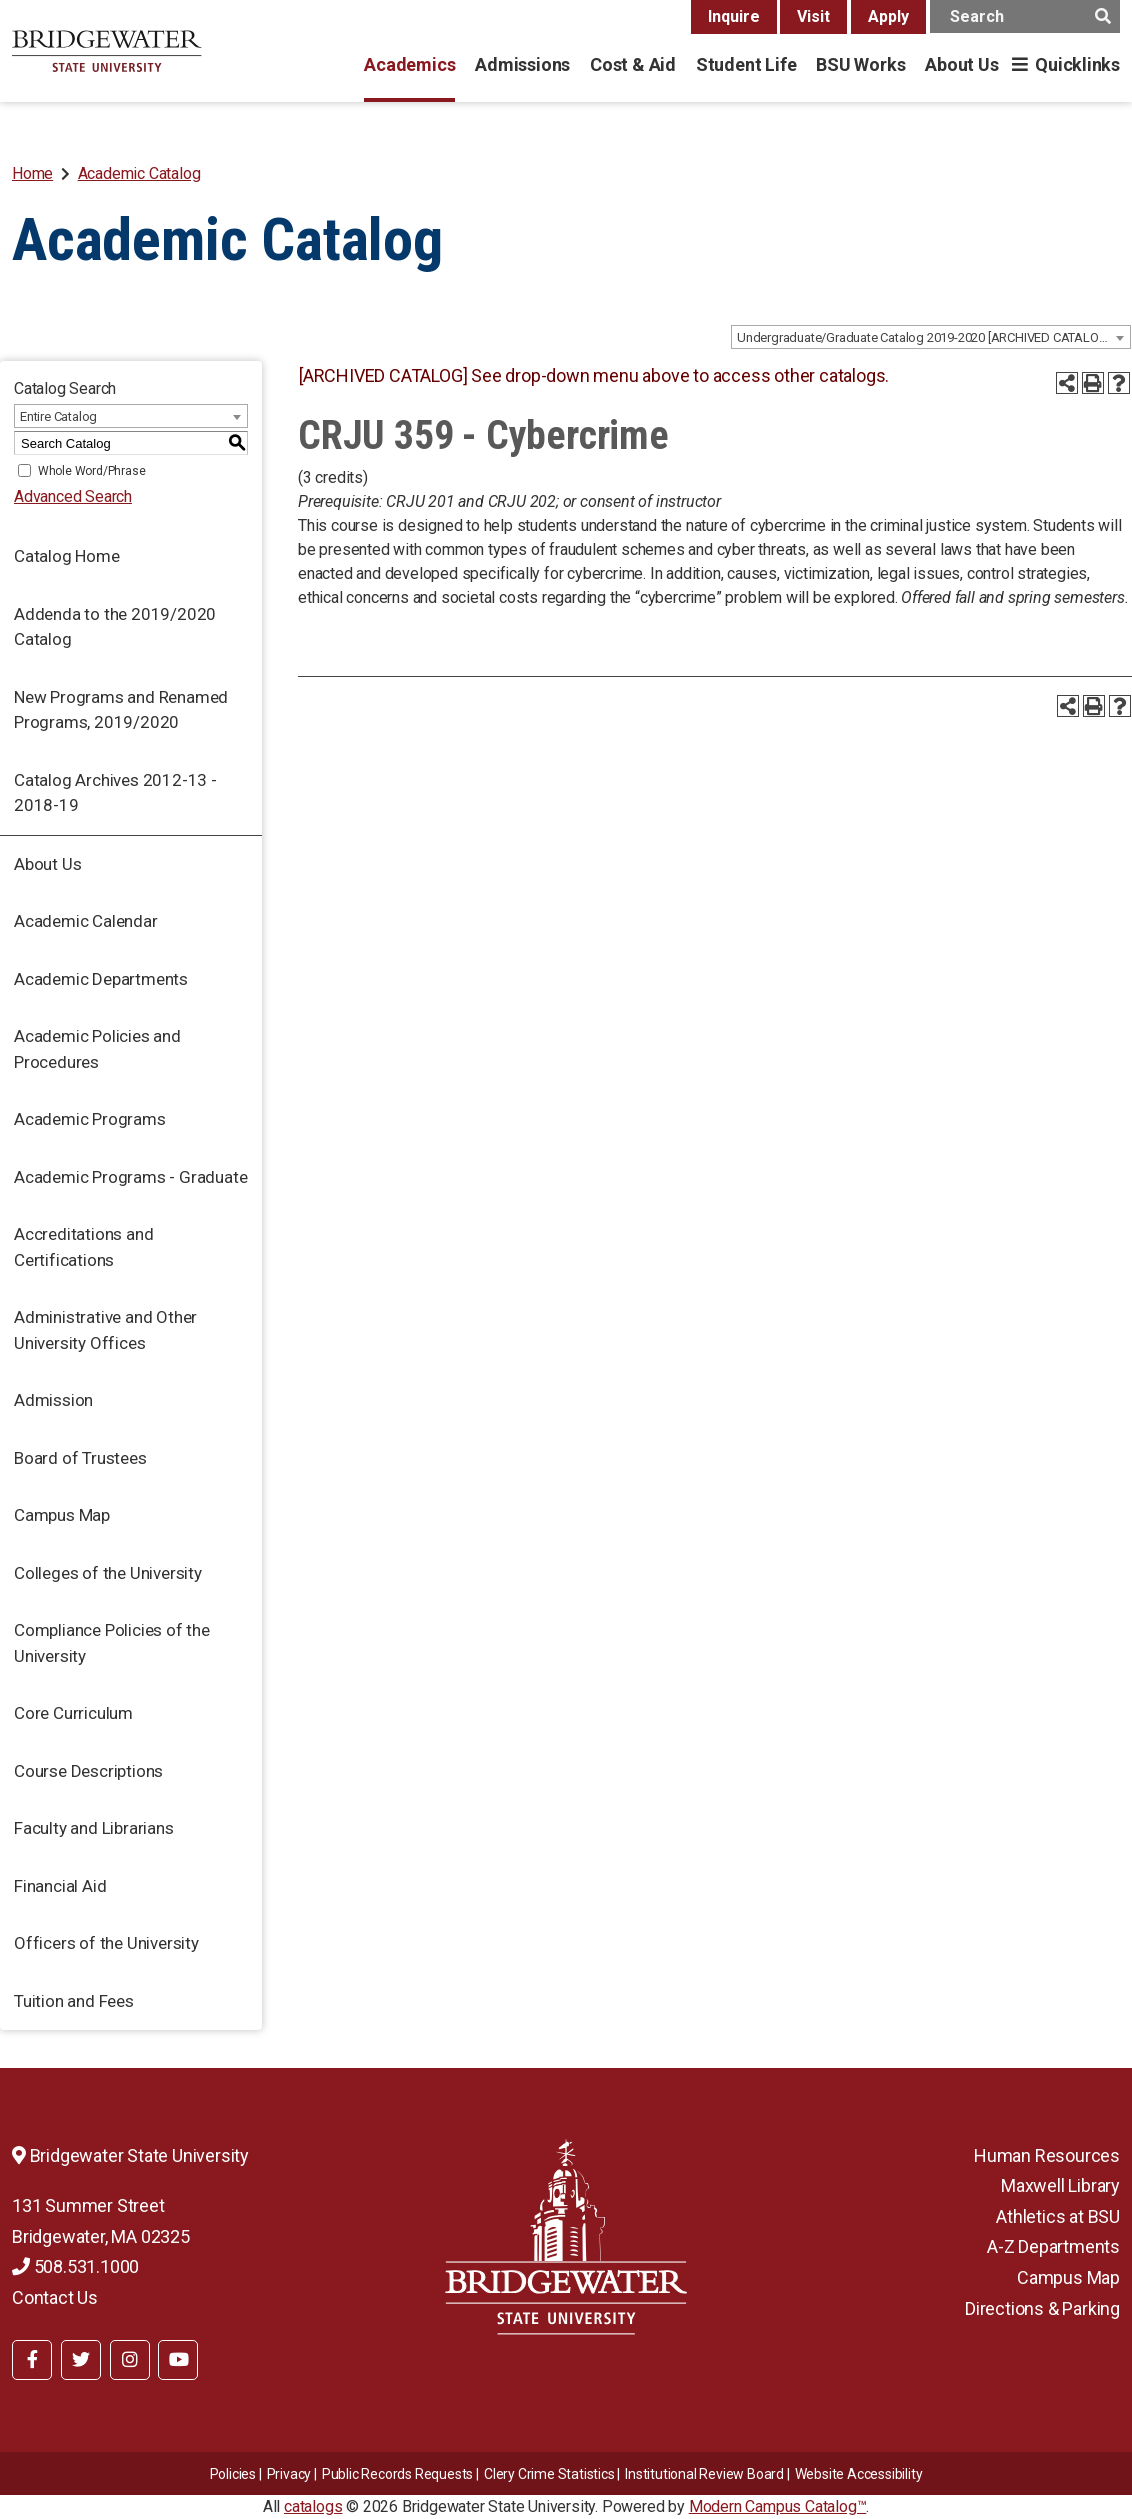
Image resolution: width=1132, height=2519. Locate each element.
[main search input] (1025, 16)
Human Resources (1047, 2155)
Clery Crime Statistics (549, 2474)
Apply (888, 16)
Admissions (522, 64)
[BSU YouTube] (178, 2360)
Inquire (734, 16)
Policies (233, 2474)
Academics (409, 64)
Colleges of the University (108, 1573)
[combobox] (931, 337)
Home (32, 173)
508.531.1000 (75, 2266)
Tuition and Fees (74, 2001)
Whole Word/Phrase (92, 471)
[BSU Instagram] (130, 2360)
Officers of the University (106, 1943)
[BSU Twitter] (81, 2360)
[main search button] (1102, 16)
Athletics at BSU (1058, 2216)
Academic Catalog (139, 173)
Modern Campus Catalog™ (778, 2506)
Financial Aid (60, 1886)
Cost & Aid (633, 64)
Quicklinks (1077, 64)
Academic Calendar (86, 921)
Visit (813, 16)
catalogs (313, 2506)
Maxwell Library (1060, 2185)
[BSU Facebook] (32, 2360)
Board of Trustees (80, 1458)
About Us (961, 64)
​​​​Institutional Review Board (704, 2474)
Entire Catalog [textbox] (58, 416)
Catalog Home (67, 556)
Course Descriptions (88, 1771)
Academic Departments (101, 979)
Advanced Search (73, 496)
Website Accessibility (859, 2474)
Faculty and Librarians (94, 1828)
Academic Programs (90, 1119)
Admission (53, 1400)
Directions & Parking (1042, 2308)
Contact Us (55, 2297)
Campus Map (62, 1515)
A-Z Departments (1053, 2246)
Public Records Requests (397, 2474)
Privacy (289, 2474)
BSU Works (860, 64)
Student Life (746, 64)
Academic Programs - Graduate (130, 1177)
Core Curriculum (73, 1713)
